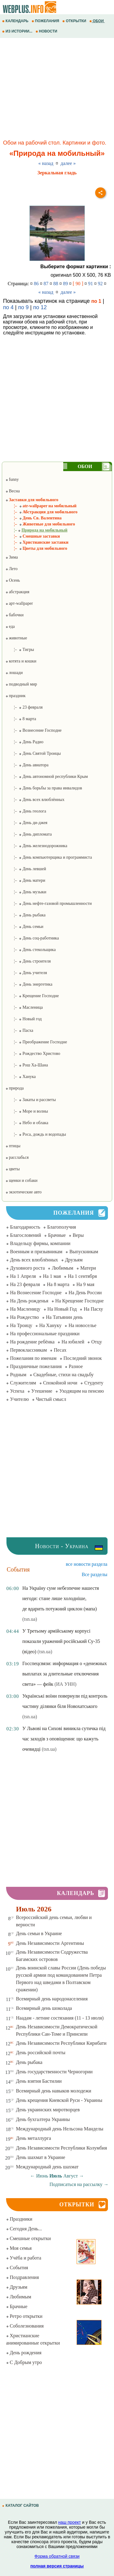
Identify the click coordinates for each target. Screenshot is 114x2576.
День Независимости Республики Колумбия (61, 2147)
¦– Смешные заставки (32, 536)
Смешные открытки (28, 2238)
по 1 (96, 301)
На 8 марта (58, 1284)
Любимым (62, 1268)
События (17, 2267)
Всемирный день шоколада (44, 2008)
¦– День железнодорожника (36, 845)
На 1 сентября (82, 1276)
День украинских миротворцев (48, 2109)
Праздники (19, 2219)
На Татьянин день (64, 1317)
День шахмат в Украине (40, 2157)
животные (16, 638)
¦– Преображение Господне (36, 1042)
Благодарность (25, 1227)
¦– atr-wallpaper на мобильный (41, 506)
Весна (12, 491)
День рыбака (29, 2062)
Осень (12, 580)
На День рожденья (29, 1300)
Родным (18, 1374)
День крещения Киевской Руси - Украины (59, 2100)
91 (90, 283)
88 (55, 283)
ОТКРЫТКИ (74, 21)
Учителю (19, 1399)
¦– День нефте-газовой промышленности (48, 903)
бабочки (14, 615)
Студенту (93, 1382)
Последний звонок (83, 1358)
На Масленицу (25, 1309)
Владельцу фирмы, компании (40, 1243)
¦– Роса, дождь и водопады (35, 1134)
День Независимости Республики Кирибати (61, 2043)
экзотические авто (23, 1192)
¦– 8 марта (20, 719)
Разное (76, 1366)
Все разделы (94, 1574)
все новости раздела (86, 1564)
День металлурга (33, 2138)
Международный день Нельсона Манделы (59, 2128)
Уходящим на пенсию (81, 1391)
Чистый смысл (51, 1399)
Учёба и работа (23, 2257)
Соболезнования (25, 2325)
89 (65, 283)
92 (100, 283)
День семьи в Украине (39, 1933)
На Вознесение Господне (36, 1292)
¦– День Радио (24, 742)
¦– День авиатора (27, 765)
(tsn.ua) (29, 1619)
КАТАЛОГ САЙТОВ (21, 2505)
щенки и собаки (21, 1180)
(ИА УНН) (65, 1684)
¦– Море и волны (26, 1111)
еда (10, 626)
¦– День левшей (25, 869)
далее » (68, 163)
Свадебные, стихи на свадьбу (63, 1374)
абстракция (17, 592)
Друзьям (74, 1259)
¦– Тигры (19, 649)
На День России (85, 1292)
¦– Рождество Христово (32, 1053)
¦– (36, 530)
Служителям (23, 1382)
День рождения (23, 2352)
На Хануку (50, 1325)
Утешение (41, 1391)
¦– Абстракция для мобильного (41, 512)
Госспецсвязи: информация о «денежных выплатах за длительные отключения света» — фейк (64, 1674)
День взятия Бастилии (39, 2081)
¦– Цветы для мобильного (36, 548)
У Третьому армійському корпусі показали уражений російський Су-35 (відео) (61, 1641)
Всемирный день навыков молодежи (54, 2090)
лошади (14, 672)
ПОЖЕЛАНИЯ (46, 21)
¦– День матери (25, 880)
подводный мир (21, 684)
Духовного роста (27, 1268)
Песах (60, 1350)
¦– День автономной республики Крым (46, 776)
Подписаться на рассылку (79, 2184)
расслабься (17, 1157)
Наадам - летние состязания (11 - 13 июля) (60, 2017)
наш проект (69, 2522)
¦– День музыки (26, 892)
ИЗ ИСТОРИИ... (17, 31)
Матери (88, 1268)
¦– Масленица (24, 1007)
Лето (11, 568)
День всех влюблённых (34, 1259)
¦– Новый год (23, 1019)
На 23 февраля (25, 1284)
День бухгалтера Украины (43, 2119)
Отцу (96, 1341)
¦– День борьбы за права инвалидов (43, 788)
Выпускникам (83, 1251)
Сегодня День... (24, 2228)
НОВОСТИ (47, 31)
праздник (15, 695)
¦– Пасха (19, 1030)
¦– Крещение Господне (32, 996)
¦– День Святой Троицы (33, 753)
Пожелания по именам (33, 1358)
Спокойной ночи (60, 1382)
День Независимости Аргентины (50, 1943)
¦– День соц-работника (32, 938)
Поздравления (22, 2277)
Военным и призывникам (36, 1251)
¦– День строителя (28, 961)
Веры (78, 1235)
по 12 (40, 307)
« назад (45, 163)
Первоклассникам (28, 1350)
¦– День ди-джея (26, 822)
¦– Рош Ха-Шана (26, 1065)
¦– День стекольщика (30, 949)
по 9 (23, 307)
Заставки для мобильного (31, 500)
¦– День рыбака (25, 915)
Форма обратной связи (56, 2556)
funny (12, 479)
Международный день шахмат (47, 2166)
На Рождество (24, 1317)
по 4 (8, 307)
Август (70, 2175)
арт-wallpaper (19, 603)
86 (36, 283)
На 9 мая (85, 1284)
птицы (13, 1146)
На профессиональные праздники (45, 1333)
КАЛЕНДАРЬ (15, 21)
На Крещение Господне (79, 1300)
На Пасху (93, 1309)
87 (45, 283)
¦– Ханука (20, 1076)
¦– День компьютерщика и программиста (48, 857)
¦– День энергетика (29, 984)
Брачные (57, 1235)
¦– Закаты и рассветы (30, 1099)
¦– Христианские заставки (36, 542)
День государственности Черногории (54, 2071)
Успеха (17, 1391)
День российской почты (40, 2052)
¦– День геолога (25, 811)
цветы (12, 1169)
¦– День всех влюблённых (34, 799)
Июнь (42, 2175)
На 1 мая (52, 1276)
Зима (11, 557)
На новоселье (82, 1325)
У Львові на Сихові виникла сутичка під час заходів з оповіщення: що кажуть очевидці (63, 1739)
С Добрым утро (24, 2362)
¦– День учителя (26, 972)
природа (14, 1088)
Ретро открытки (24, 2316)
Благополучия (61, 1227)
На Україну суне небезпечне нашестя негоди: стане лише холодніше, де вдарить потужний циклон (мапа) (60, 1598)
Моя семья (19, 2248)
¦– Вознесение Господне (33, 730)
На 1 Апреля (23, 1276)
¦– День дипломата (28, 834)
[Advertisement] (57, 89)
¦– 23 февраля (24, 707)
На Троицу (21, 1325)
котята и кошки (20, 661)
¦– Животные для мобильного (40, 524)
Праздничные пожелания (36, 1366)
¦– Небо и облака (26, 1122)
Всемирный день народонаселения (52, 1998)
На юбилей (72, 1341)
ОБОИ (97, 21)
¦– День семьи (24, 926)
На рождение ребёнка (32, 1341)
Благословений (25, 1235)
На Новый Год (62, 1309)
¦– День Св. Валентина (33, 518)
